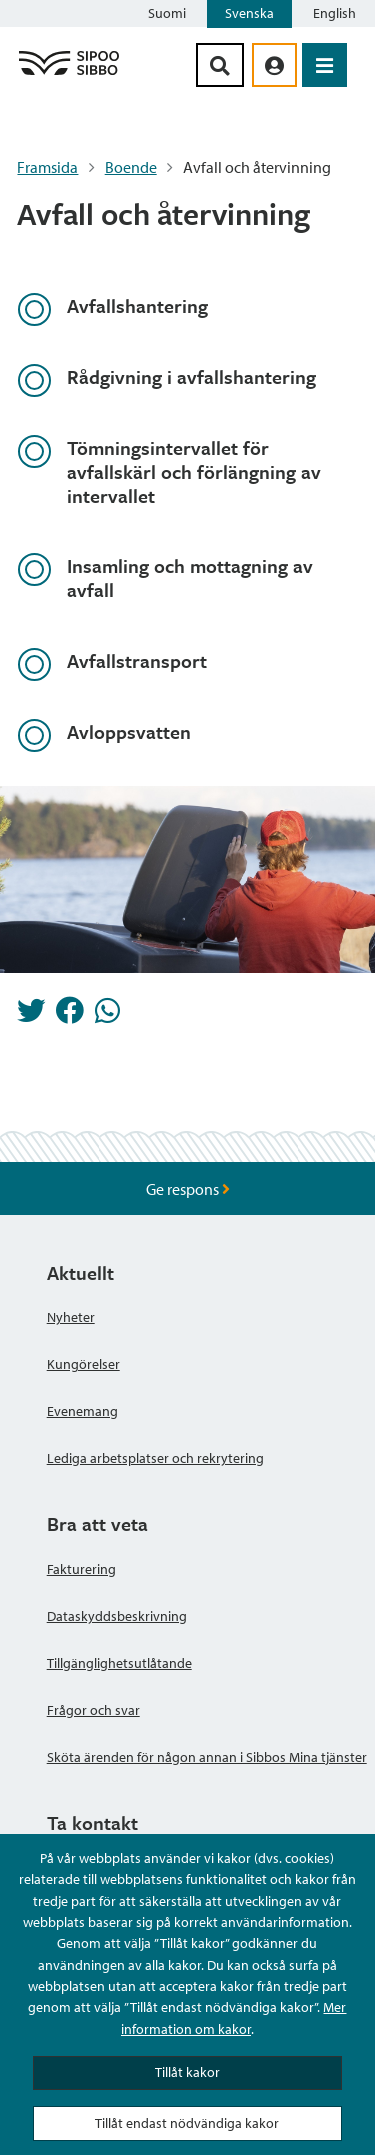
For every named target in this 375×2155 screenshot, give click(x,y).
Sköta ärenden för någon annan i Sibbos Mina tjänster (207, 1757)
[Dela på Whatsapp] (107, 1016)
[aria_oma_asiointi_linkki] (274, 65)
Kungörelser (83, 1364)
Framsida (47, 167)
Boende (131, 167)
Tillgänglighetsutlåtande (119, 1663)
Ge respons (188, 1189)
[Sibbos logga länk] (69, 74)
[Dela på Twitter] (31, 1016)
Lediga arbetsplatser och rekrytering (155, 1458)
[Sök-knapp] (220, 65)
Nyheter (71, 1317)
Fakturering (81, 1569)
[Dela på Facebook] (70, 1016)
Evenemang (82, 1411)
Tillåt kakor (187, 2072)
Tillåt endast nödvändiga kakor (187, 2123)
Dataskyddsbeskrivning (117, 1616)
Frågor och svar (93, 1710)
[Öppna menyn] (324, 65)
